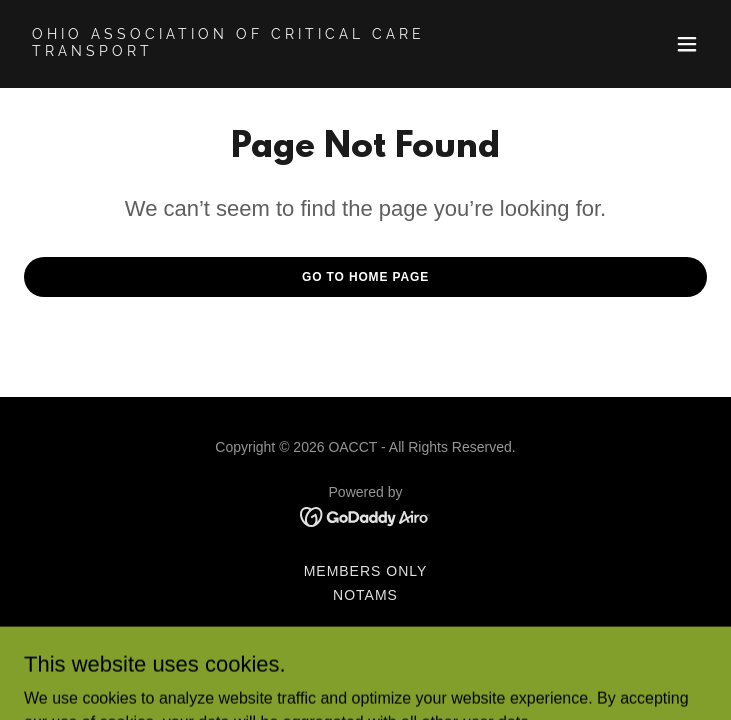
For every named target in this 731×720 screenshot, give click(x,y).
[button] (687, 44)
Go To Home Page (365, 277)
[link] (263, 50)
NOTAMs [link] (365, 595)
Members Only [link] (366, 571)
